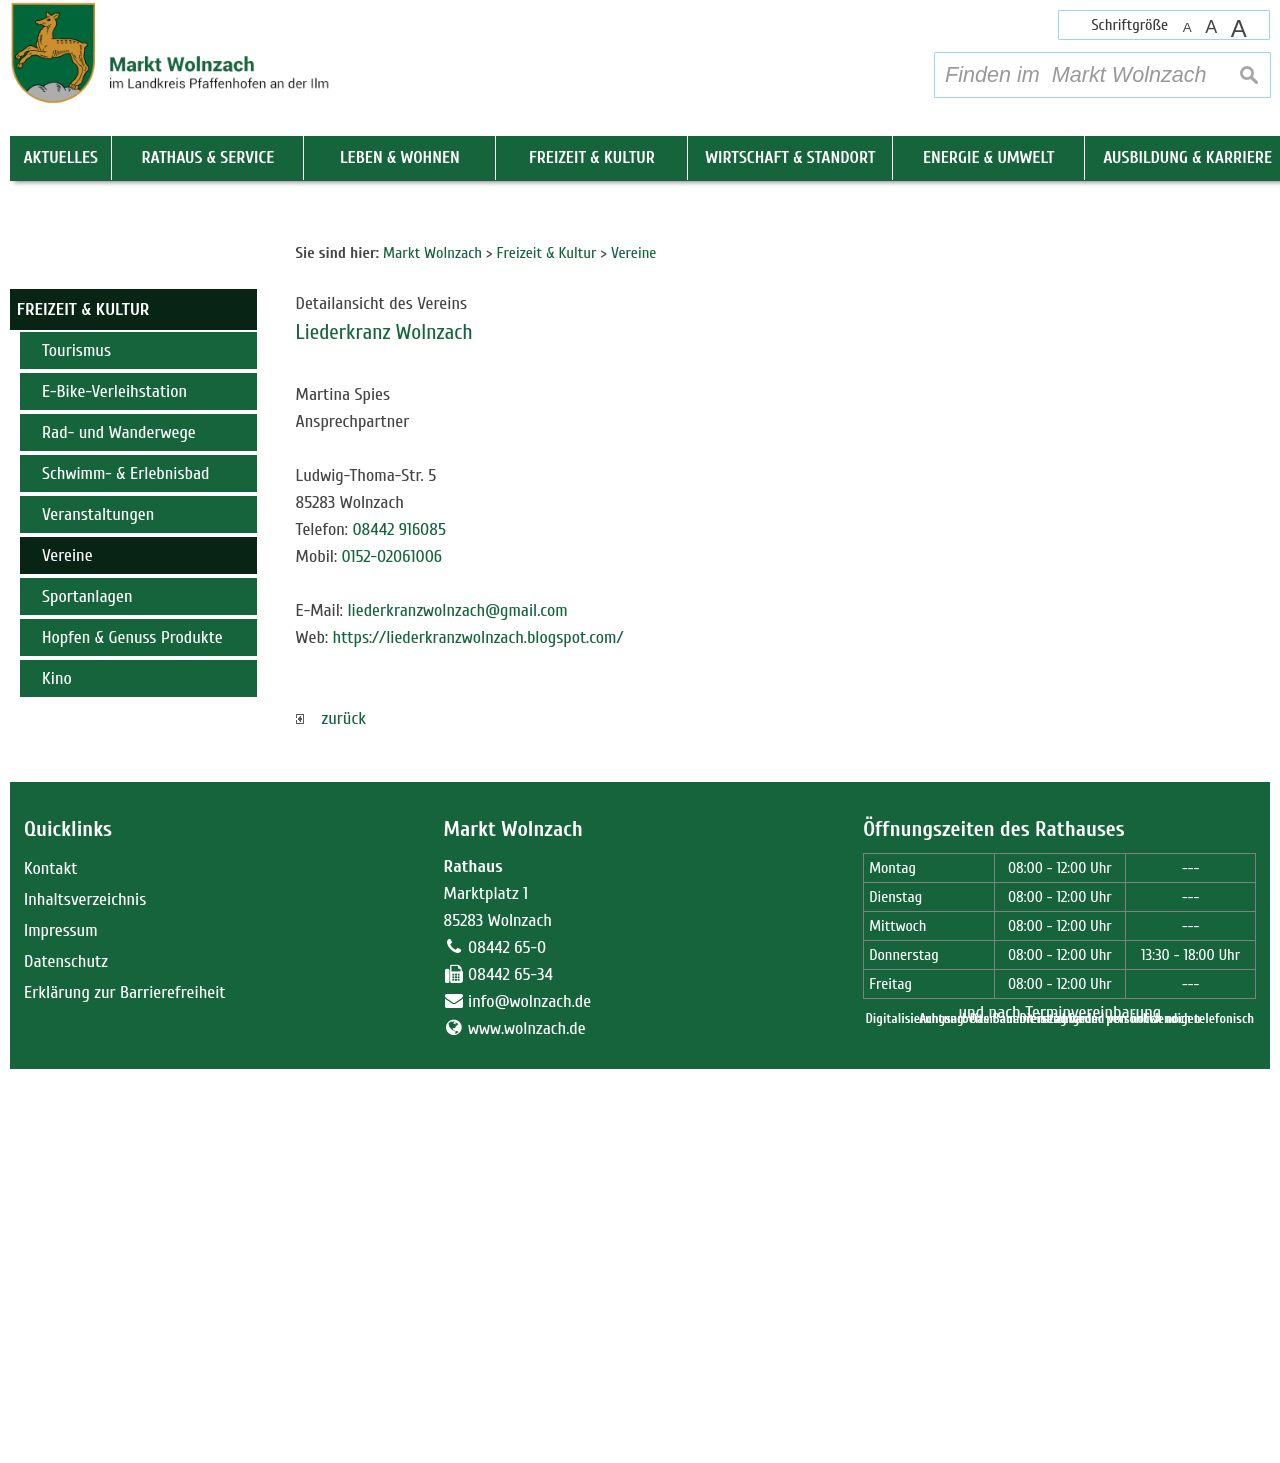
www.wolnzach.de (527, 1422)
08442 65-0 (507, 1341)
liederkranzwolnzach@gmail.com (457, 1004)
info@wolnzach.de (529, 1395)
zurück (331, 1112)
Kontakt (50, 1262)
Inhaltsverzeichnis (85, 1293)
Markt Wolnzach (513, 1222)
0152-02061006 (392, 950)
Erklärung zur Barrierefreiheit (125, 1386)
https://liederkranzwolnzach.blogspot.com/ (478, 1031)
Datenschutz (66, 1355)
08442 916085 (399, 923)
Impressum (61, 1324)
